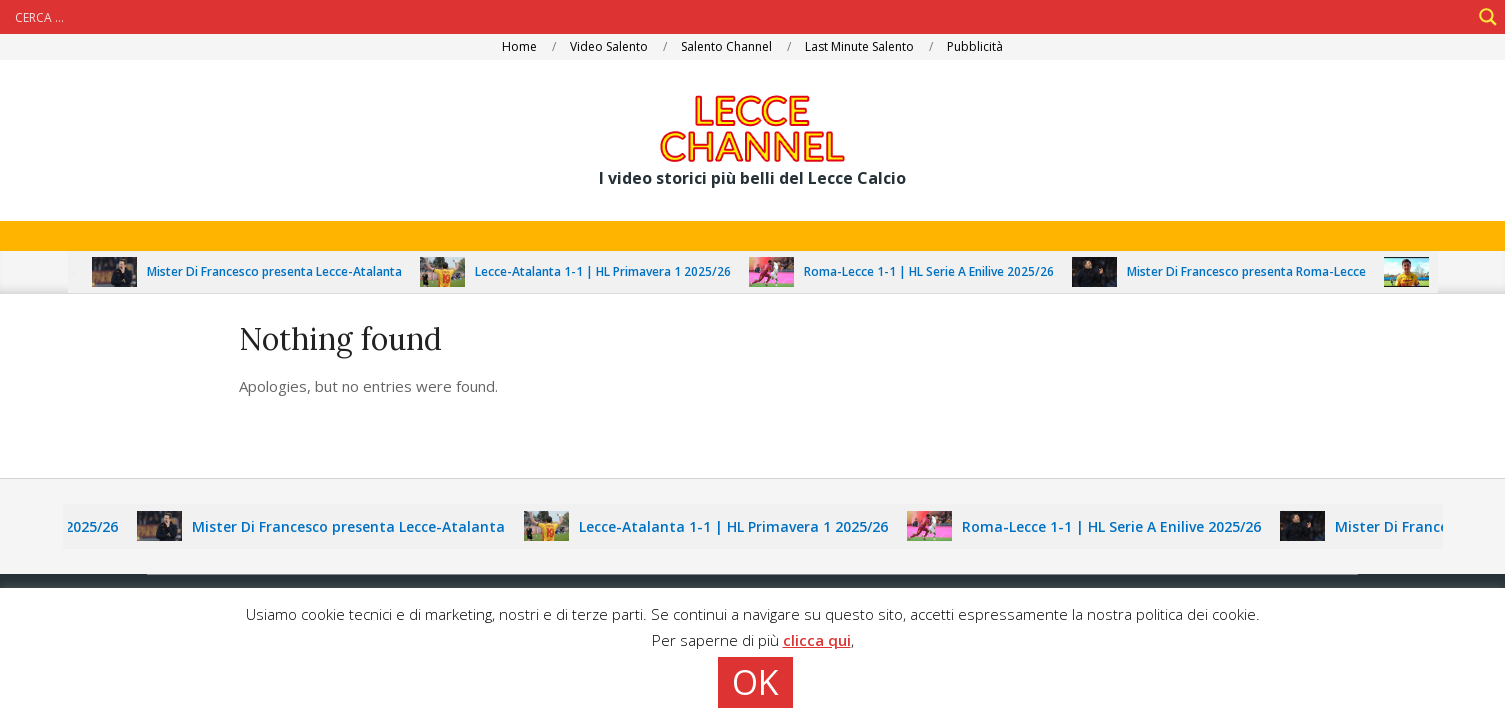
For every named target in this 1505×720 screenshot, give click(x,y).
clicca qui (817, 640)
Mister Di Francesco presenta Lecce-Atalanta (282, 271)
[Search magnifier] (1488, 17)
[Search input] (740, 17)
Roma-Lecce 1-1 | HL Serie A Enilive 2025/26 (937, 271)
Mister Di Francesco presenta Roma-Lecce (1254, 271)
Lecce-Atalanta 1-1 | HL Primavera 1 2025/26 (611, 271)
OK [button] (755, 682)
